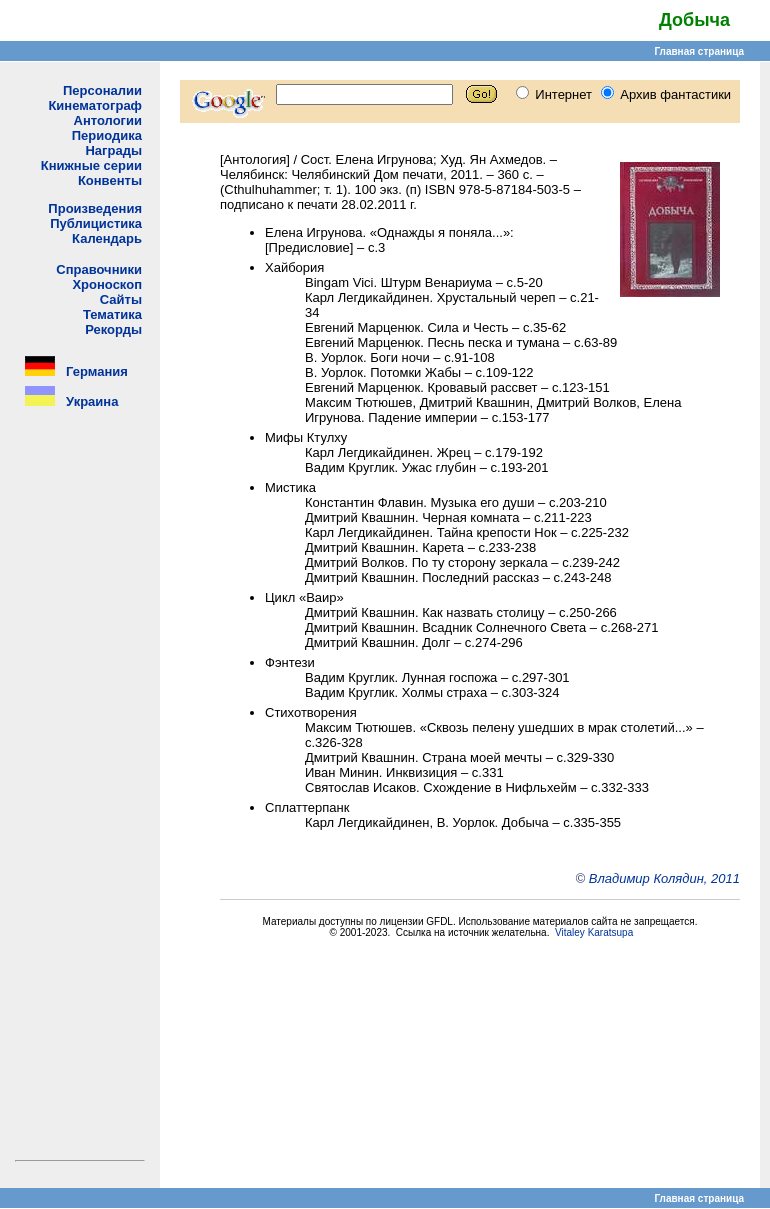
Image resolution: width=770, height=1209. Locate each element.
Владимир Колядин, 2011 (664, 878)
